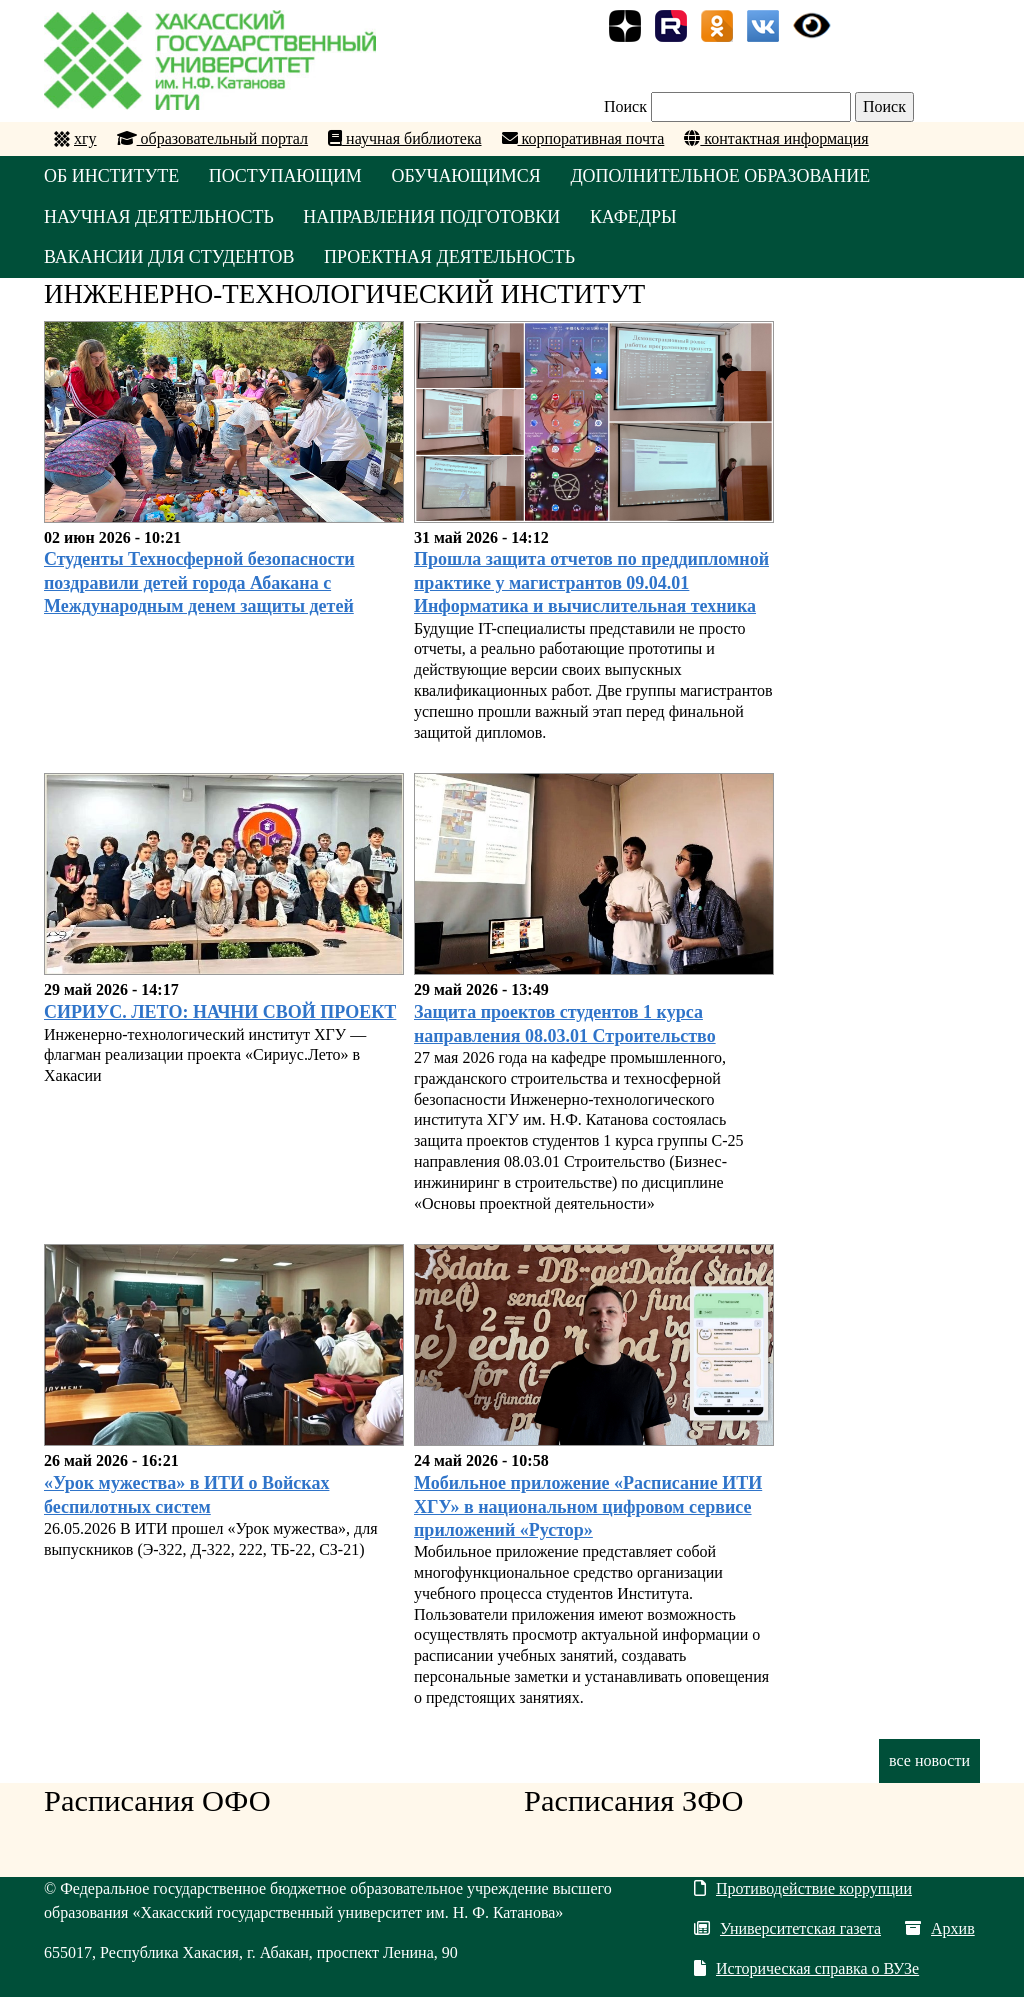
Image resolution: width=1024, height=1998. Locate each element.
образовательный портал (213, 138)
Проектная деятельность (451, 258)
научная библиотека (404, 138)
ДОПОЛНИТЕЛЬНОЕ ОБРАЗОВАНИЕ (723, 176)
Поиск (625, 106)
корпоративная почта (583, 138)
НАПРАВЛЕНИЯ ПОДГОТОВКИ (434, 217)
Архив (940, 1929)
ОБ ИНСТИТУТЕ (112, 176)
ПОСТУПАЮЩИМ (287, 176)
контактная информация (776, 138)
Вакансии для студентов (169, 258)
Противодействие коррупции (803, 1889)
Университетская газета (787, 1929)
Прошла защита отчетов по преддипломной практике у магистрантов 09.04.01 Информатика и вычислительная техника (591, 583)
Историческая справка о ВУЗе (806, 1969)
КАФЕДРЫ (635, 217)
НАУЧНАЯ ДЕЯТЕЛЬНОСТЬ (159, 217)
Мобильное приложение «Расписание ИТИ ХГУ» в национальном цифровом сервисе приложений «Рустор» (588, 1507)
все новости (929, 1760)
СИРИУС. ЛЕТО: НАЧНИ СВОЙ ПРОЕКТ (220, 1013)
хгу (85, 138)
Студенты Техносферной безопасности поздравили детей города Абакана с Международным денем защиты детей (199, 583)
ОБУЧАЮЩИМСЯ (468, 176)
